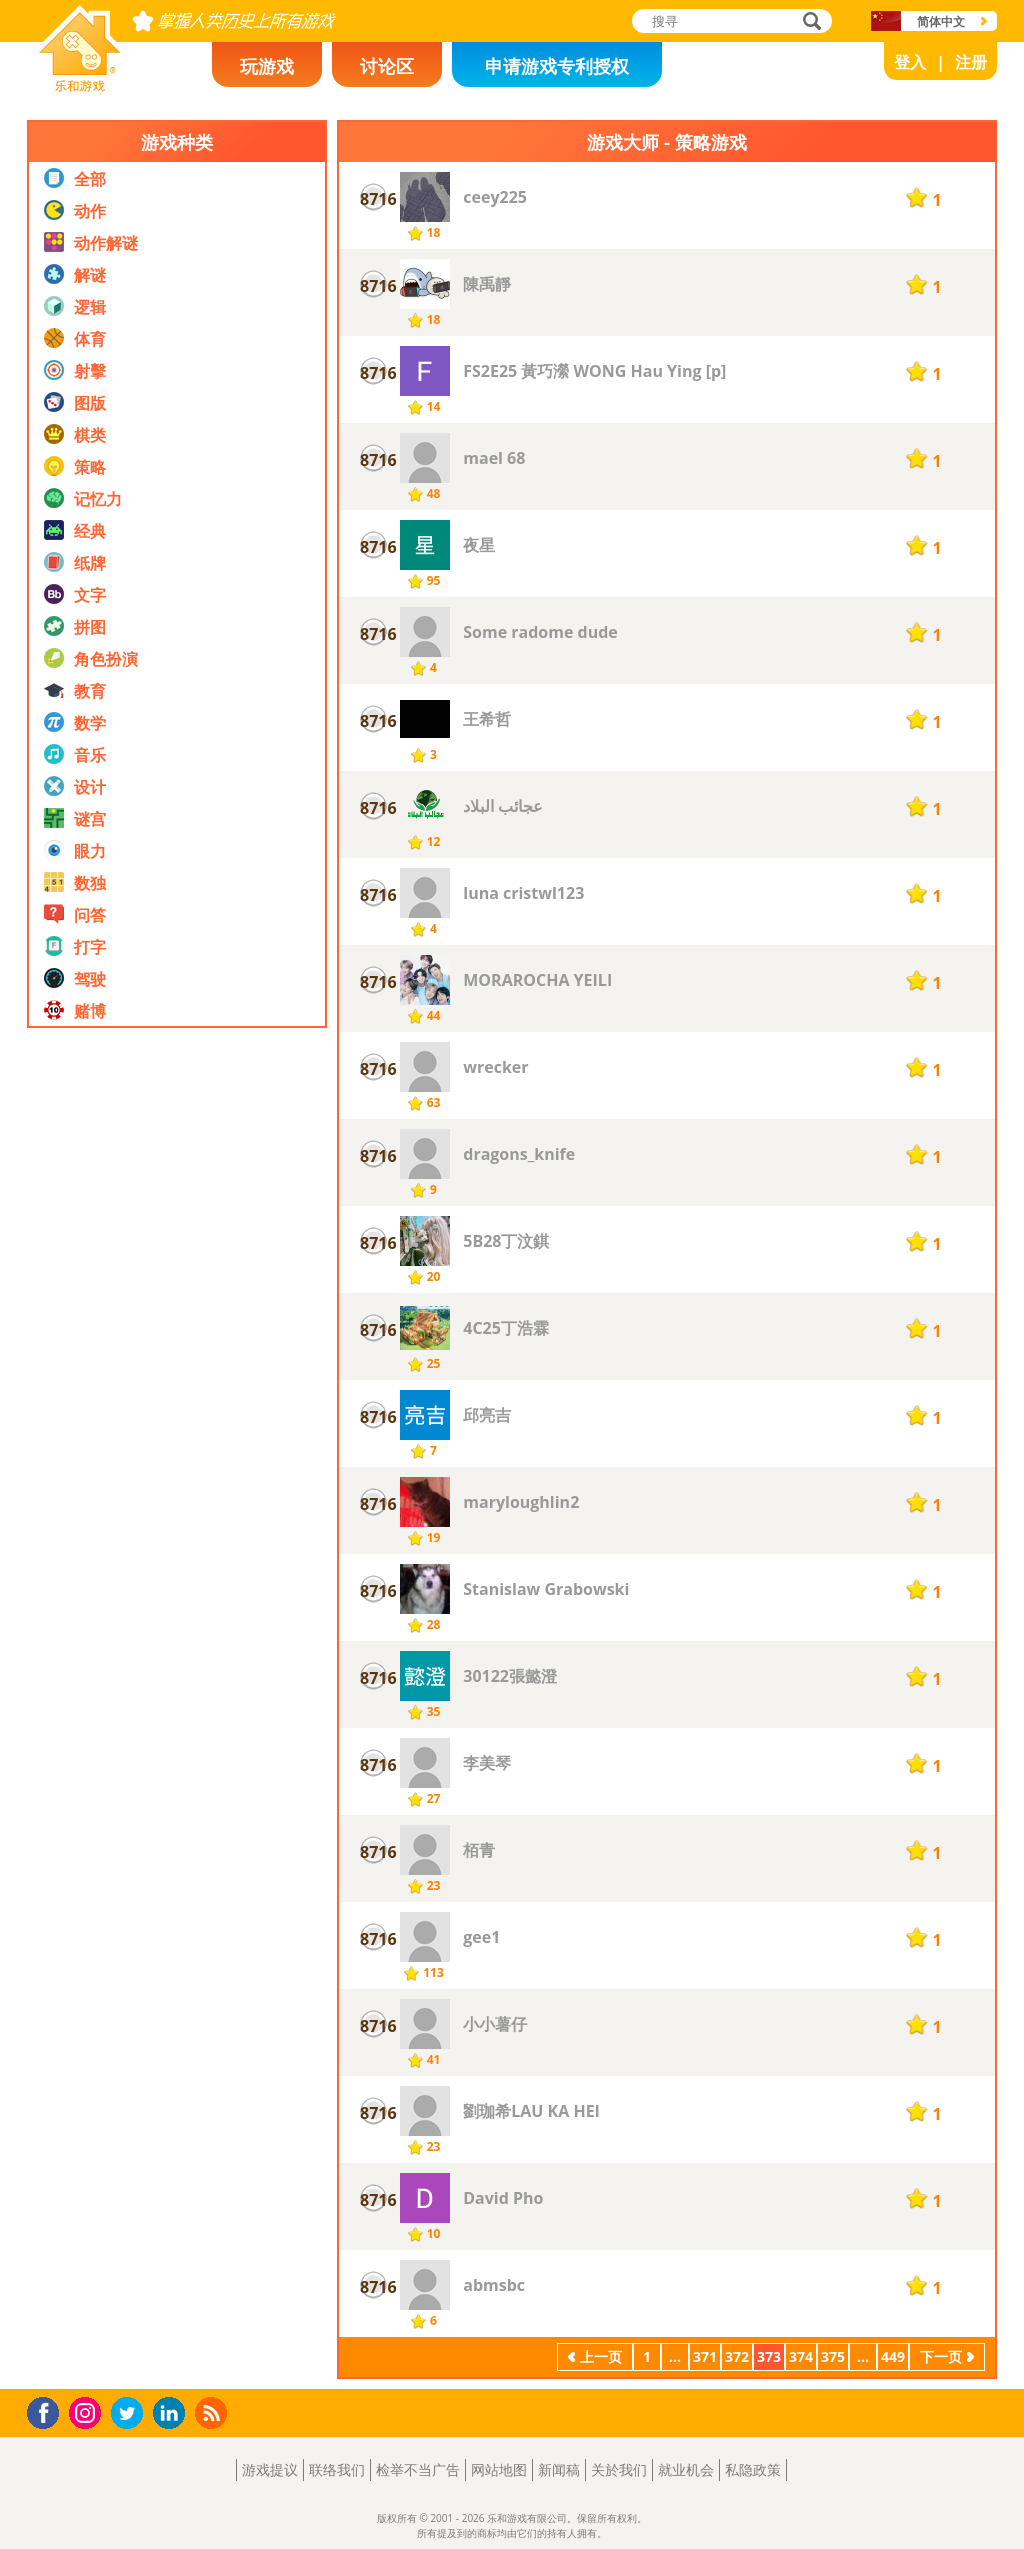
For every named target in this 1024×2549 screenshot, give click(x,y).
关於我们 (619, 2469)
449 (893, 2356)
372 (737, 2356)
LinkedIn (172, 2413)
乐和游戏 (64, 86)
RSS (213, 2412)
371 (705, 2356)
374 (801, 2356)
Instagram (88, 2411)
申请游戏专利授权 (557, 66)
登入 (910, 62)
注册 (971, 62)
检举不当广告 (418, 2469)
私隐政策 (753, 2469)
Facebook (48, 2410)
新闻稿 (559, 2469)
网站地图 (499, 2469)
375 (833, 2356)
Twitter (131, 2414)
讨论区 (387, 66)
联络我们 (337, 2469)
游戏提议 (270, 2469)
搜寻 (809, 22)
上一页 (601, 2356)
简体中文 (941, 21)
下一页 (941, 2356)
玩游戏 (267, 66)
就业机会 (686, 2469)
